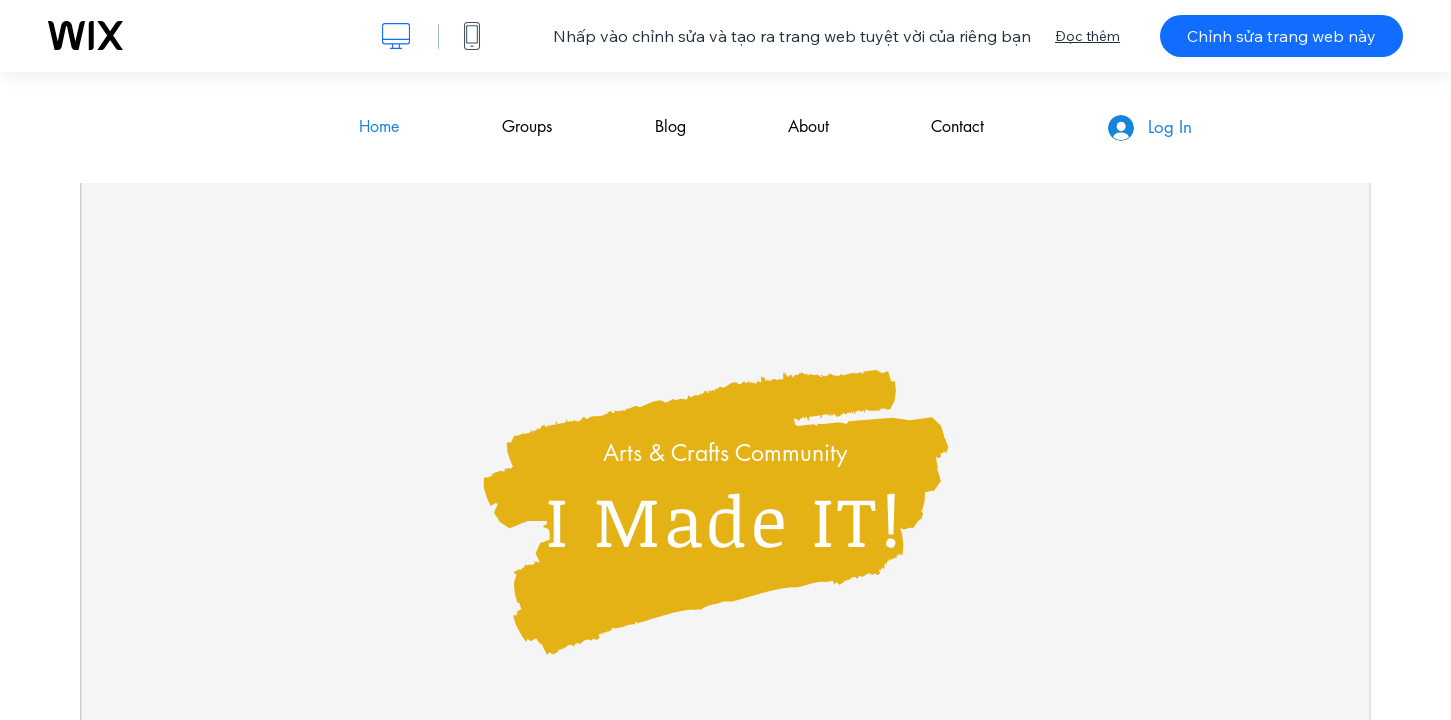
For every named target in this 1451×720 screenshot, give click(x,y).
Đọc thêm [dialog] (1087, 36)
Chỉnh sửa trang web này (1281, 36)
